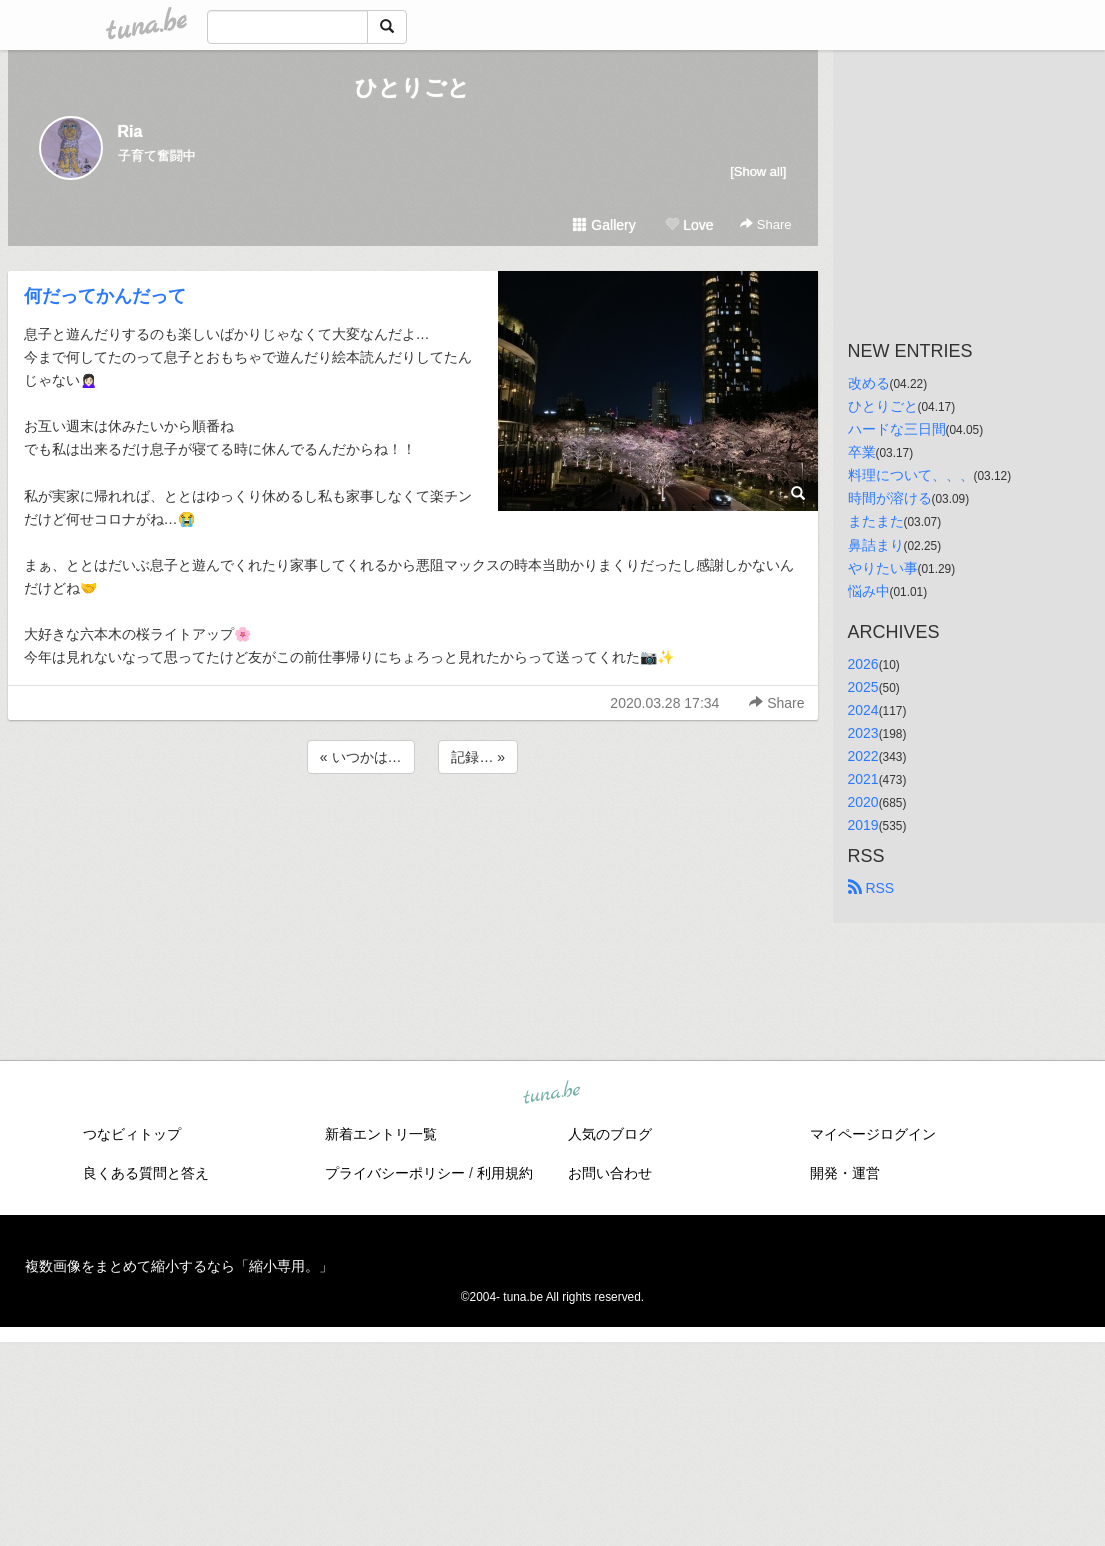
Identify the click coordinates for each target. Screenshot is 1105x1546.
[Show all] (758, 171)
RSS (871, 888)
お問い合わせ (610, 1173)
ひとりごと (412, 87)
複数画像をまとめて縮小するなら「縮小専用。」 (179, 1266)
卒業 (862, 452)
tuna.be (552, 1094)
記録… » (478, 757)
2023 (863, 733)
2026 (863, 664)
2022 (863, 756)
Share (765, 224)
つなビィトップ (132, 1134)
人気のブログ (610, 1134)
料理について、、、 (911, 475)
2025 (863, 687)
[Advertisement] (413, 832)
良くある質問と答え (146, 1173)
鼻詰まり (876, 545)
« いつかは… (361, 757)
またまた (876, 521)
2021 (863, 779)
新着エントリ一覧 (381, 1134)
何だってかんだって (105, 296)
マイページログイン (873, 1134)
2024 (863, 710)
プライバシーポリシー (395, 1173)
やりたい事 (883, 568)
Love (689, 225)
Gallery (604, 225)
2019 (863, 825)
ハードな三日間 (897, 429)
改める (869, 383)
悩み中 (869, 591)
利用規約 (505, 1173)
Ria (130, 131)
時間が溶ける (890, 498)
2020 (863, 802)
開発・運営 (845, 1173)
